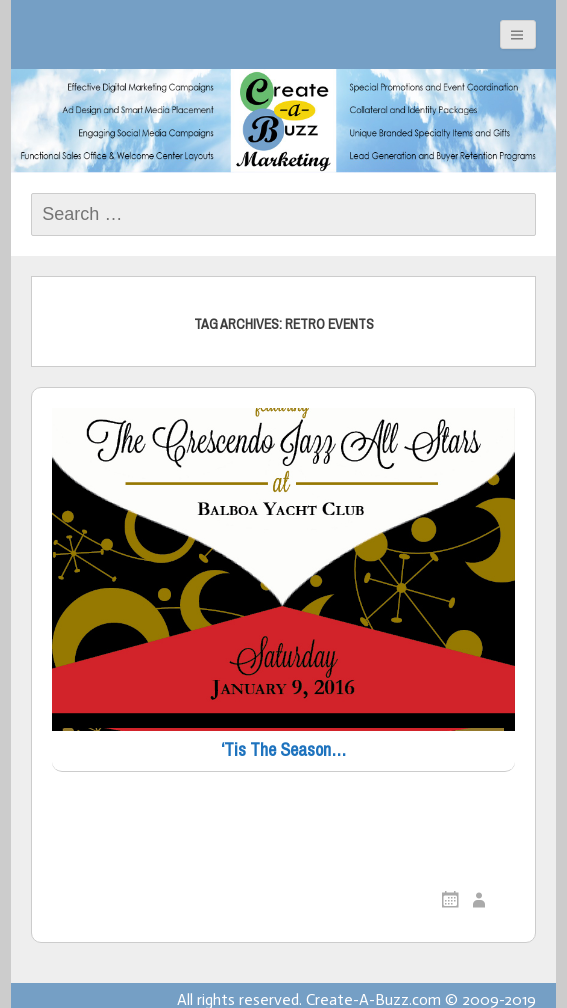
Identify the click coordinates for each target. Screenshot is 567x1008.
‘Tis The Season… (283, 750)
